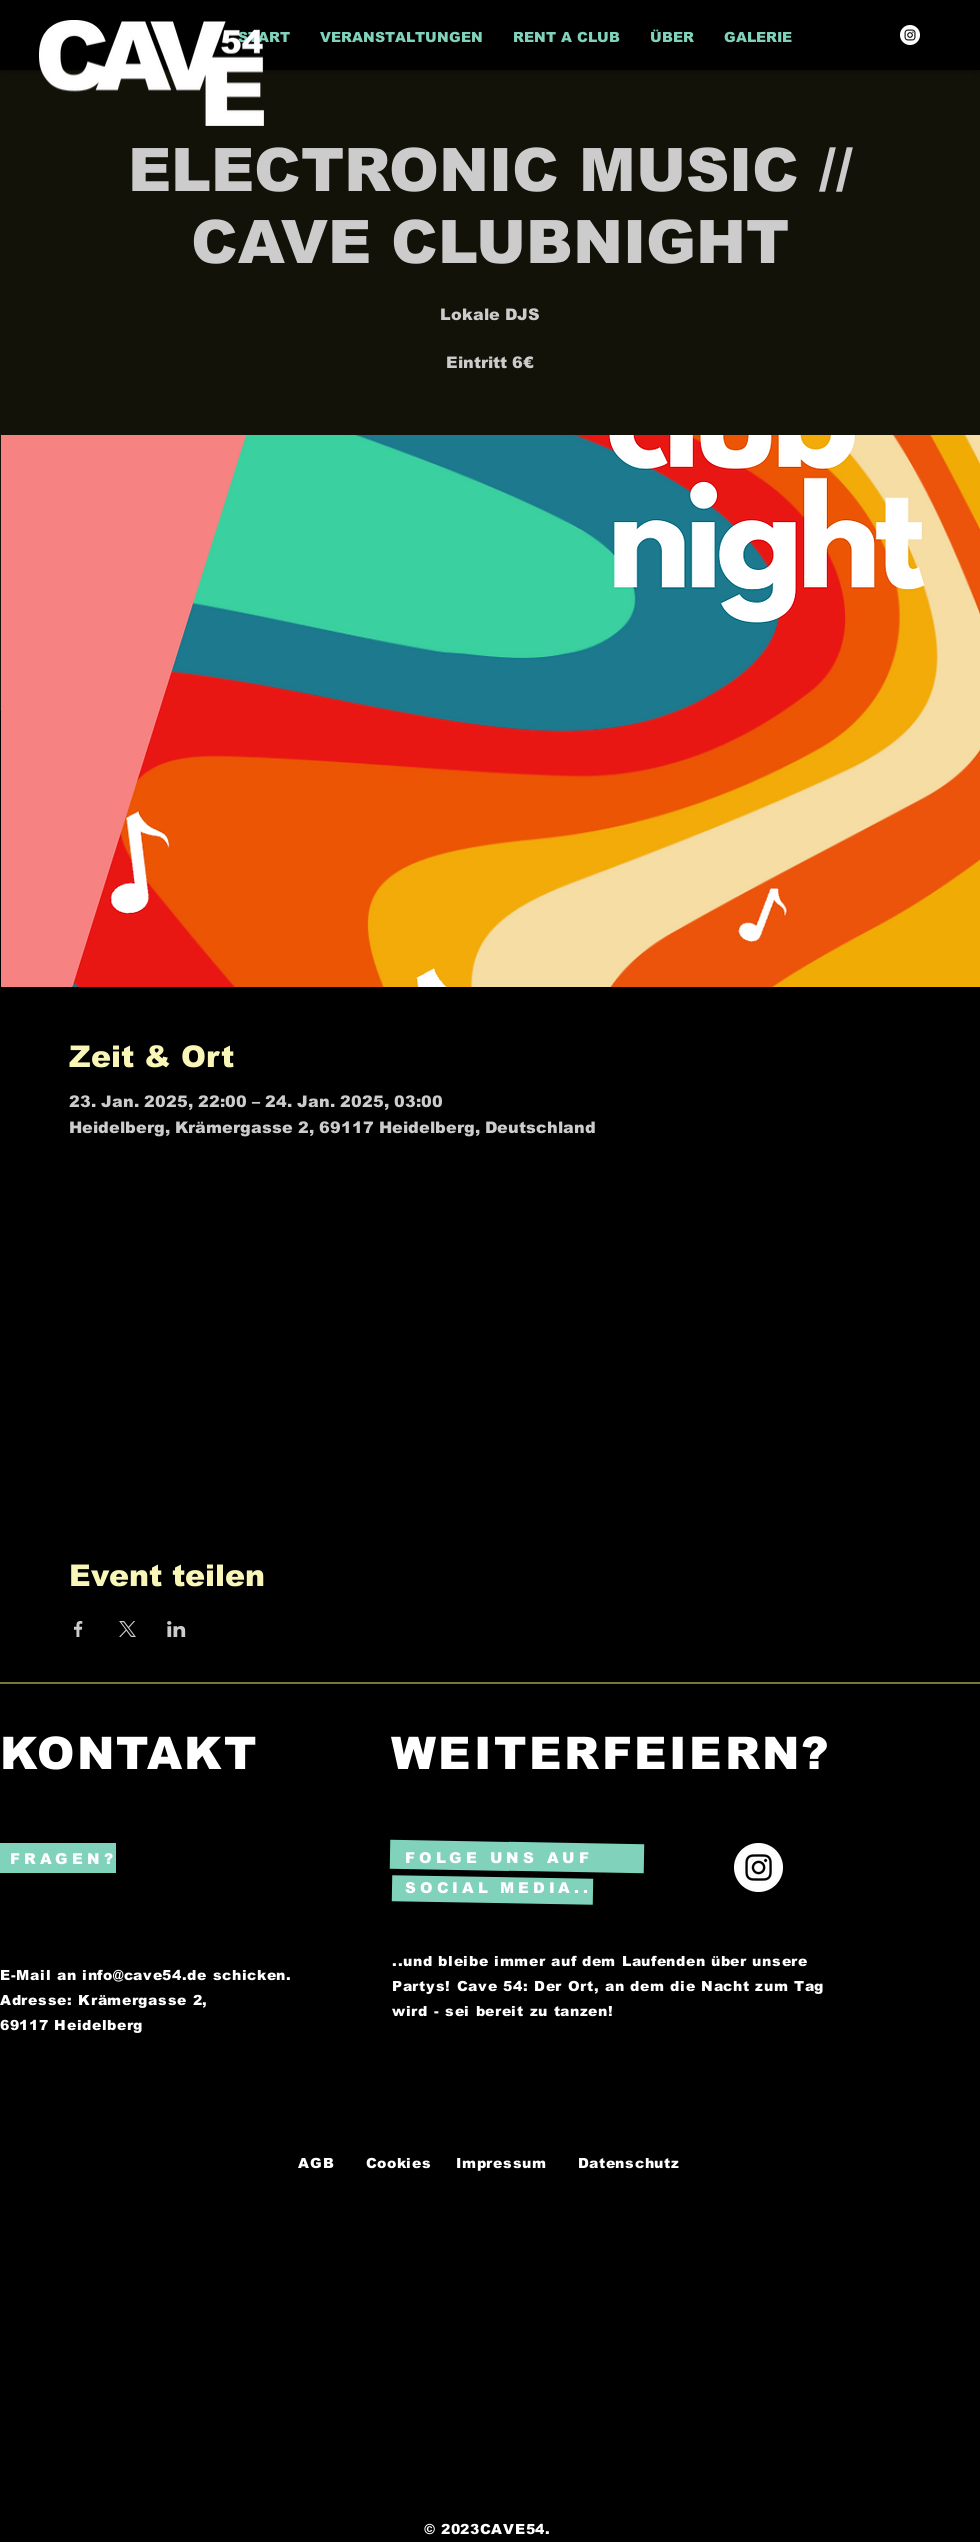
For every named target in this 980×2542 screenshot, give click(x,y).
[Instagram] (910, 35)
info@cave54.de (144, 1975)
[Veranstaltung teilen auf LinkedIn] (176, 1629)
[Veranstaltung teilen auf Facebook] (78, 1629)
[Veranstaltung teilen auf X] (127, 1629)
